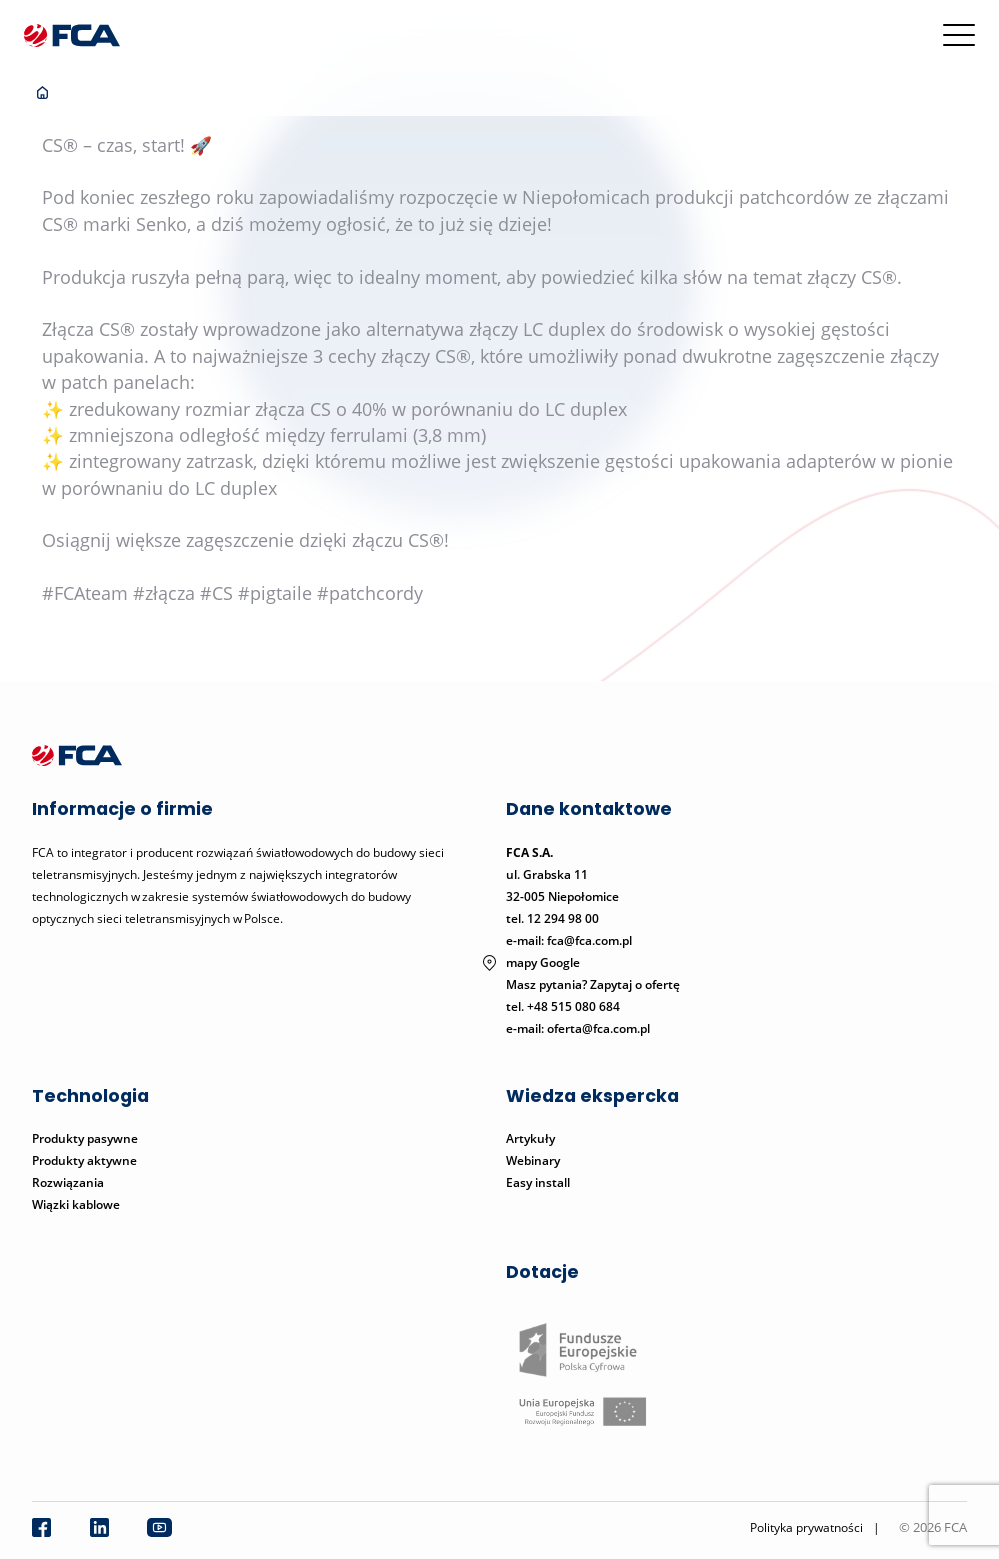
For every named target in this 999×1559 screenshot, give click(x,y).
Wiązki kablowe (76, 1204)
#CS (216, 593)
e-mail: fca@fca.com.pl (569, 940)
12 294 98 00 (563, 918)
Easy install (538, 1182)
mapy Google (543, 962)
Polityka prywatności (806, 1527)
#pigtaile (275, 593)
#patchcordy (370, 593)
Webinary (533, 1160)
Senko (161, 224)
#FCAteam (85, 593)
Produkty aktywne (86, 1160)
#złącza (164, 593)
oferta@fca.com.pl (598, 1028)
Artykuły (530, 1138)
